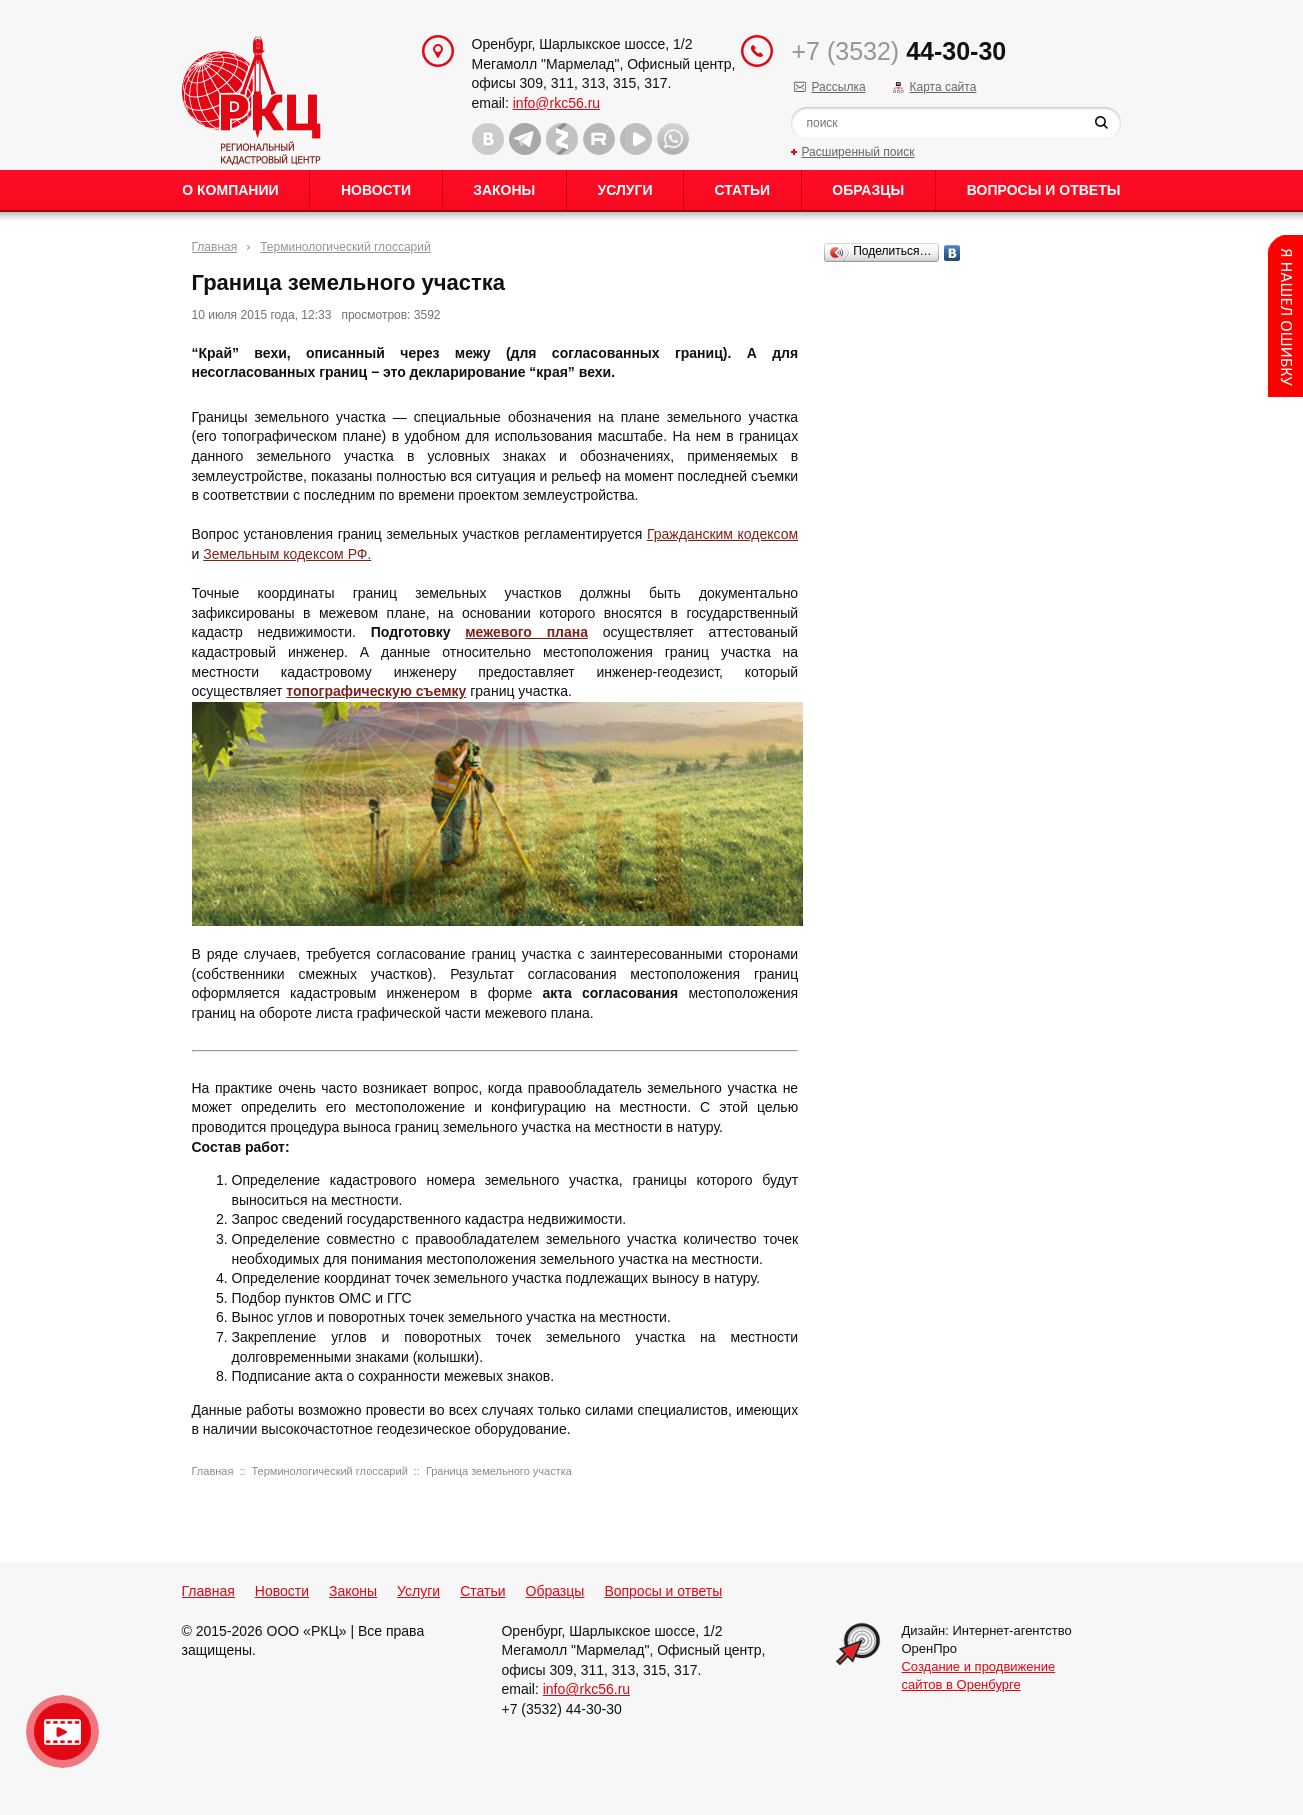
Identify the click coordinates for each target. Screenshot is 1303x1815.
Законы (504, 190)
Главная (215, 247)
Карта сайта (942, 87)
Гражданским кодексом (722, 534)
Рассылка (838, 87)
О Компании (230, 190)
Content (1285, 316)
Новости (376, 190)
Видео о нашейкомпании (62, 1731)
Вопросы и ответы (1044, 190)
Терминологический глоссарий (345, 247)
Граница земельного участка (499, 1471)
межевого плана (526, 632)
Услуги (624, 190)
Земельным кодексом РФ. (287, 554)
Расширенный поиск (857, 152)
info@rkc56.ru (556, 103)
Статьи (743, 190)
